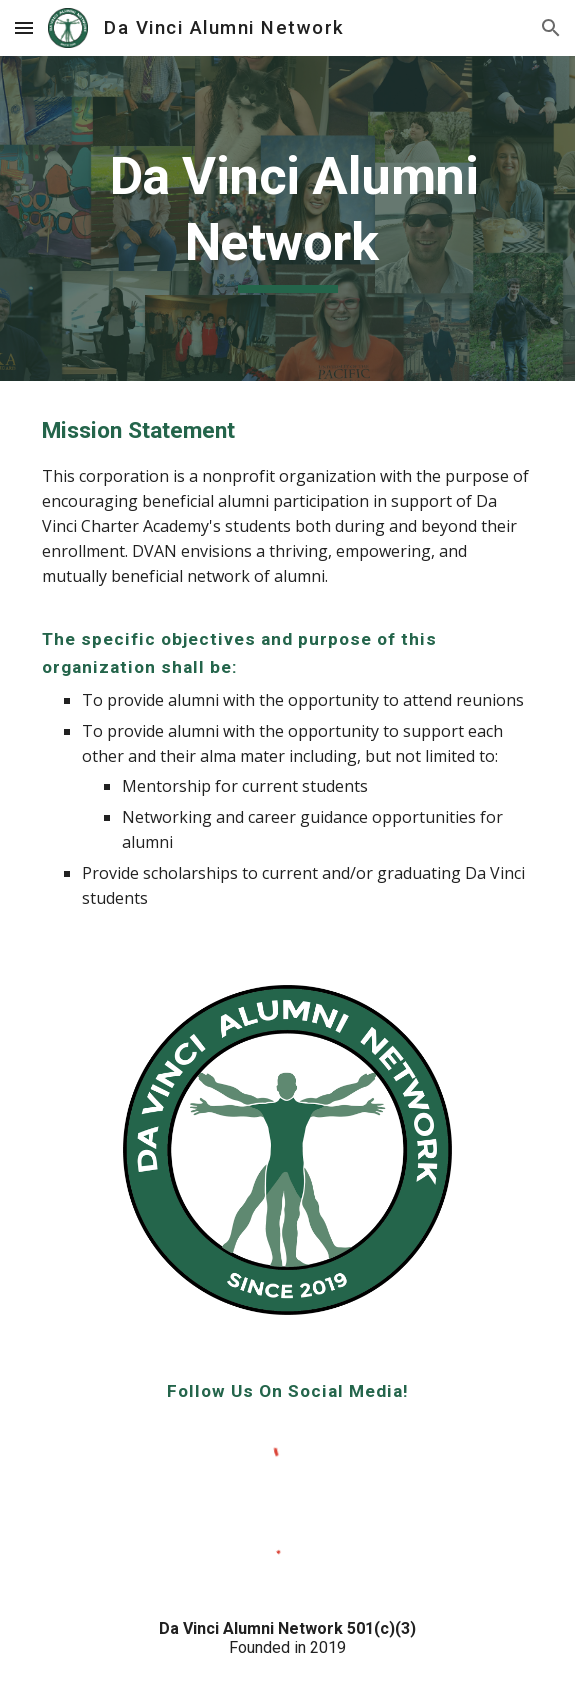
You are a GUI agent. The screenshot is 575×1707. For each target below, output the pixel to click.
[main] (287, 218)
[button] (24, 27)
